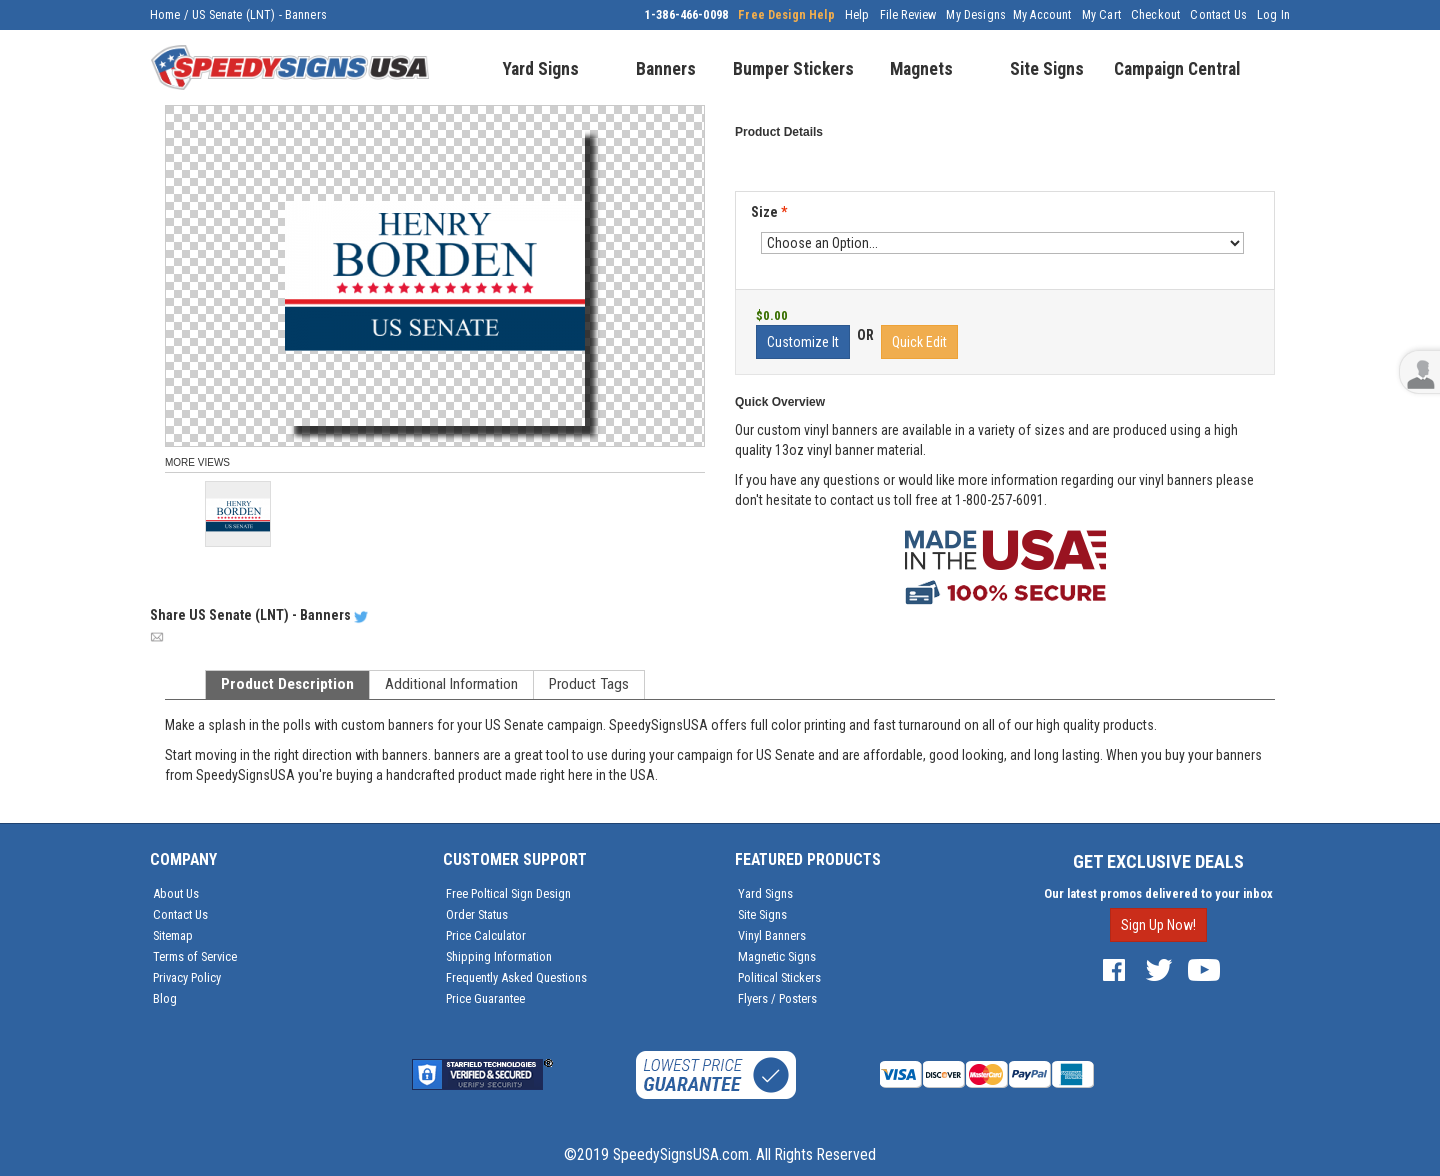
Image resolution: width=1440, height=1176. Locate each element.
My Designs (976, 15)
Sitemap (173, 935)
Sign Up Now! (1158, 925)
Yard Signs (765, 893)
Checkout (1155, 15)
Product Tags (589, 684)
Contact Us (1218, 15)
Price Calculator (486, 935)
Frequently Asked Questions (516, 977)
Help (857, 15)
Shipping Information (499, 956)
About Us (176, 893)
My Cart (1101, 15)
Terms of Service (195, 956)
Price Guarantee (485, 998)
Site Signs (762, 914)
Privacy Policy (187, 977)
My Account (1042, 15)
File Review (908, 15)
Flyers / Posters (777, 998)
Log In (1273, 15)
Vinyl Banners (772, 935)
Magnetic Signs (777, 956)
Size (769, 212)
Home (165, 15)
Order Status (477, 914)
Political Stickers (779, 977)
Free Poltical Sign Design (508, 893)
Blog (165, 998)
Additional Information (451, 684)
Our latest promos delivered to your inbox (1158, 893)
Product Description (287, 684)
